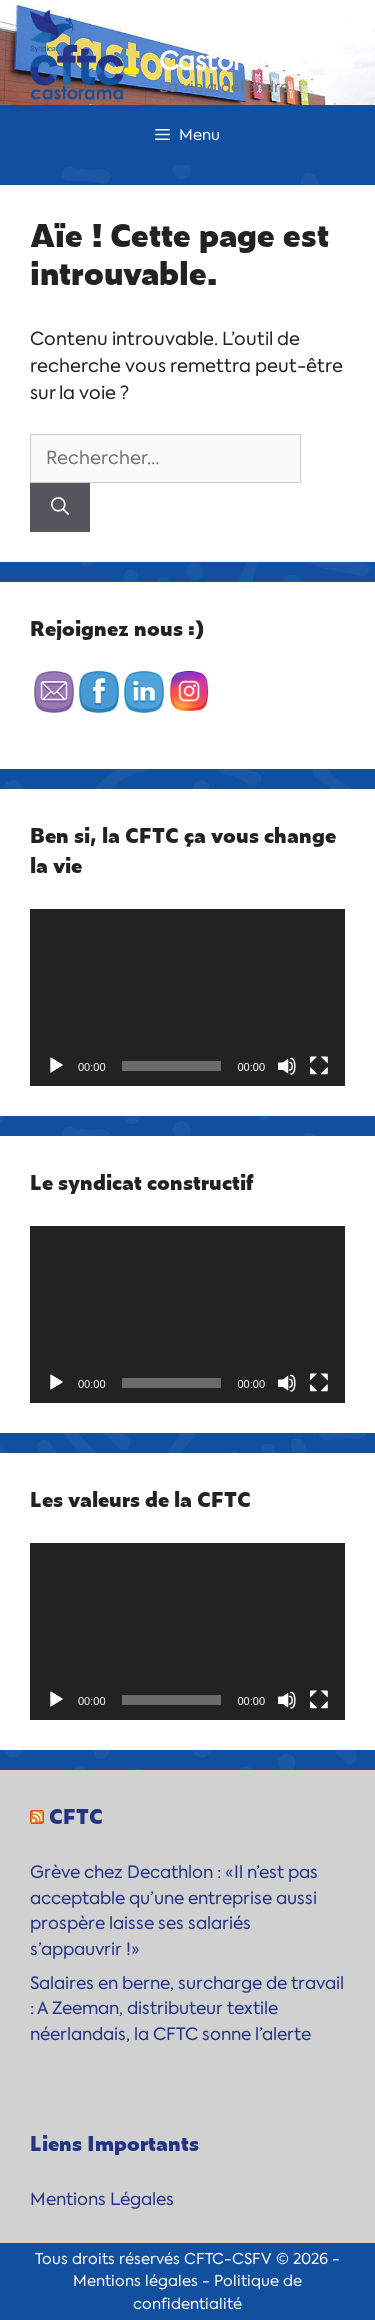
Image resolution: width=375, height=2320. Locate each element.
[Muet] (287, 1066)
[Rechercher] (60, 507)
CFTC (76, 1815)
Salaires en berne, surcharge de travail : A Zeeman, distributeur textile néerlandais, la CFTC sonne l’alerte (187, 2008)
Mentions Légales (102, 2199)
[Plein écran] (319, 1066)
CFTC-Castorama (229, 46)
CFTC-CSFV (228, 2259)
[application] (187, 997)
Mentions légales (135, 2281)
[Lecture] (56, 1066)
